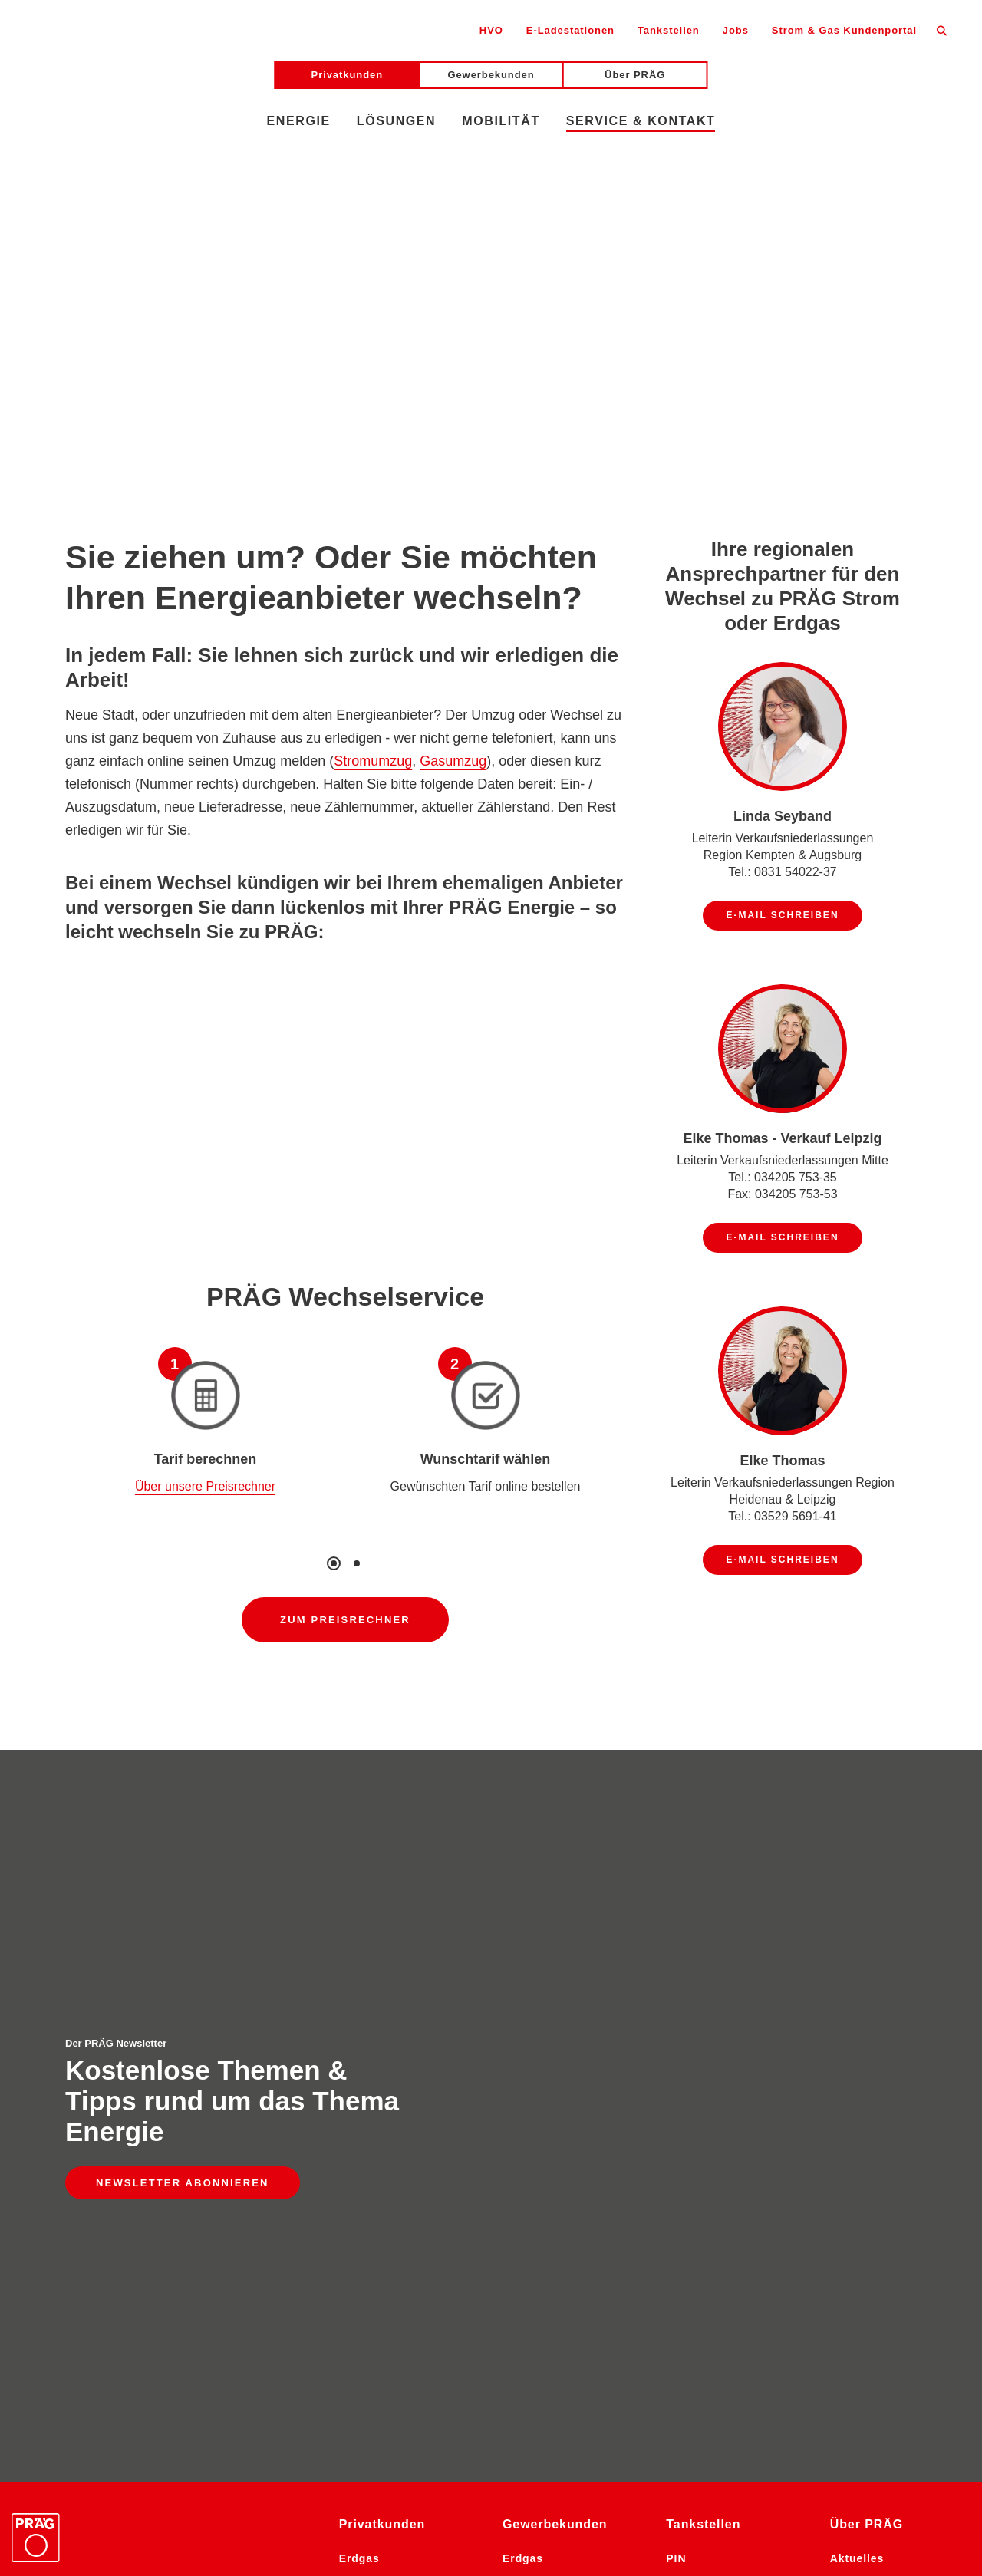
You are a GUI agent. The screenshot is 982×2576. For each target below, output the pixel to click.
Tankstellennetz (711, 2112)
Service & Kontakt (641, 120)
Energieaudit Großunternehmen (555, 2241)
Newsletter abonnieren (182, 1912)
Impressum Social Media (622, 2506)
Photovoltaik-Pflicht (560, 2371)
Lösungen (396, 120)
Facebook (745, 2471)
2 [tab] (357, 1563)
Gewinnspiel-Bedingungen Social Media (607, 2534)
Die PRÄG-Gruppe (882, 2064)
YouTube (633, 2471)
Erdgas (359, 2017)
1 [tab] (334, 1563)
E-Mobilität (370, 2136)
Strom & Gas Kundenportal (844, 30)
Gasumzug (453, 761)
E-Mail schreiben (60, 2155)
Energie (299, 120)
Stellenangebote (877, 2040)
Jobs (736, 30)
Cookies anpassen (797, 2534)
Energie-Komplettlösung (573, 2323)
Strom (356, 2088)
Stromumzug (373, 761)
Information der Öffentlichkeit (801, 2506)
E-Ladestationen (570, 30)
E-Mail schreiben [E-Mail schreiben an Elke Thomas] (782, 1559)
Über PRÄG (635, 75)
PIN (676, 2017)
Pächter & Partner (717, 2088)
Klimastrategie (545, 2159)
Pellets (359, 2040)
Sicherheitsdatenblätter (181, 2534)
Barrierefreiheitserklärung (103, 2506)
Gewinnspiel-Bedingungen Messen (370, 2534)
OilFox (358, 2112)
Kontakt (688, 2136)
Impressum (497, 2506)
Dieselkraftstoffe (551, 2112)
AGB (922, 2506)
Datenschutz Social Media (369, 2506)
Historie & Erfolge (882, 2088)
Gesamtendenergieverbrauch (572, 2194)
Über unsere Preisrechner (205, 1486)
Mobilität (501, 120)
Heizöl (357, 2064)
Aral (678, 2040)
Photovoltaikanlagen (562, 2347)
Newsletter (297, 2471)
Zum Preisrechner (345, 1620)
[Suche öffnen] (941, 29)
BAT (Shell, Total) (716, 2064)
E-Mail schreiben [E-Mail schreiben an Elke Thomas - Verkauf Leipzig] (782, 1237)
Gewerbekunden (490, 75)
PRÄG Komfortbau (883, 2112)
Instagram (412, 2471)
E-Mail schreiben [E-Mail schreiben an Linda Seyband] (782, 915)
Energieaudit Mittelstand (539, 2288)
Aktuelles (857, 2017)
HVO (491, 30)
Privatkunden (347, 75)
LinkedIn (524, 2471)
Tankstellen (669, 30)
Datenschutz (236, 2506)
